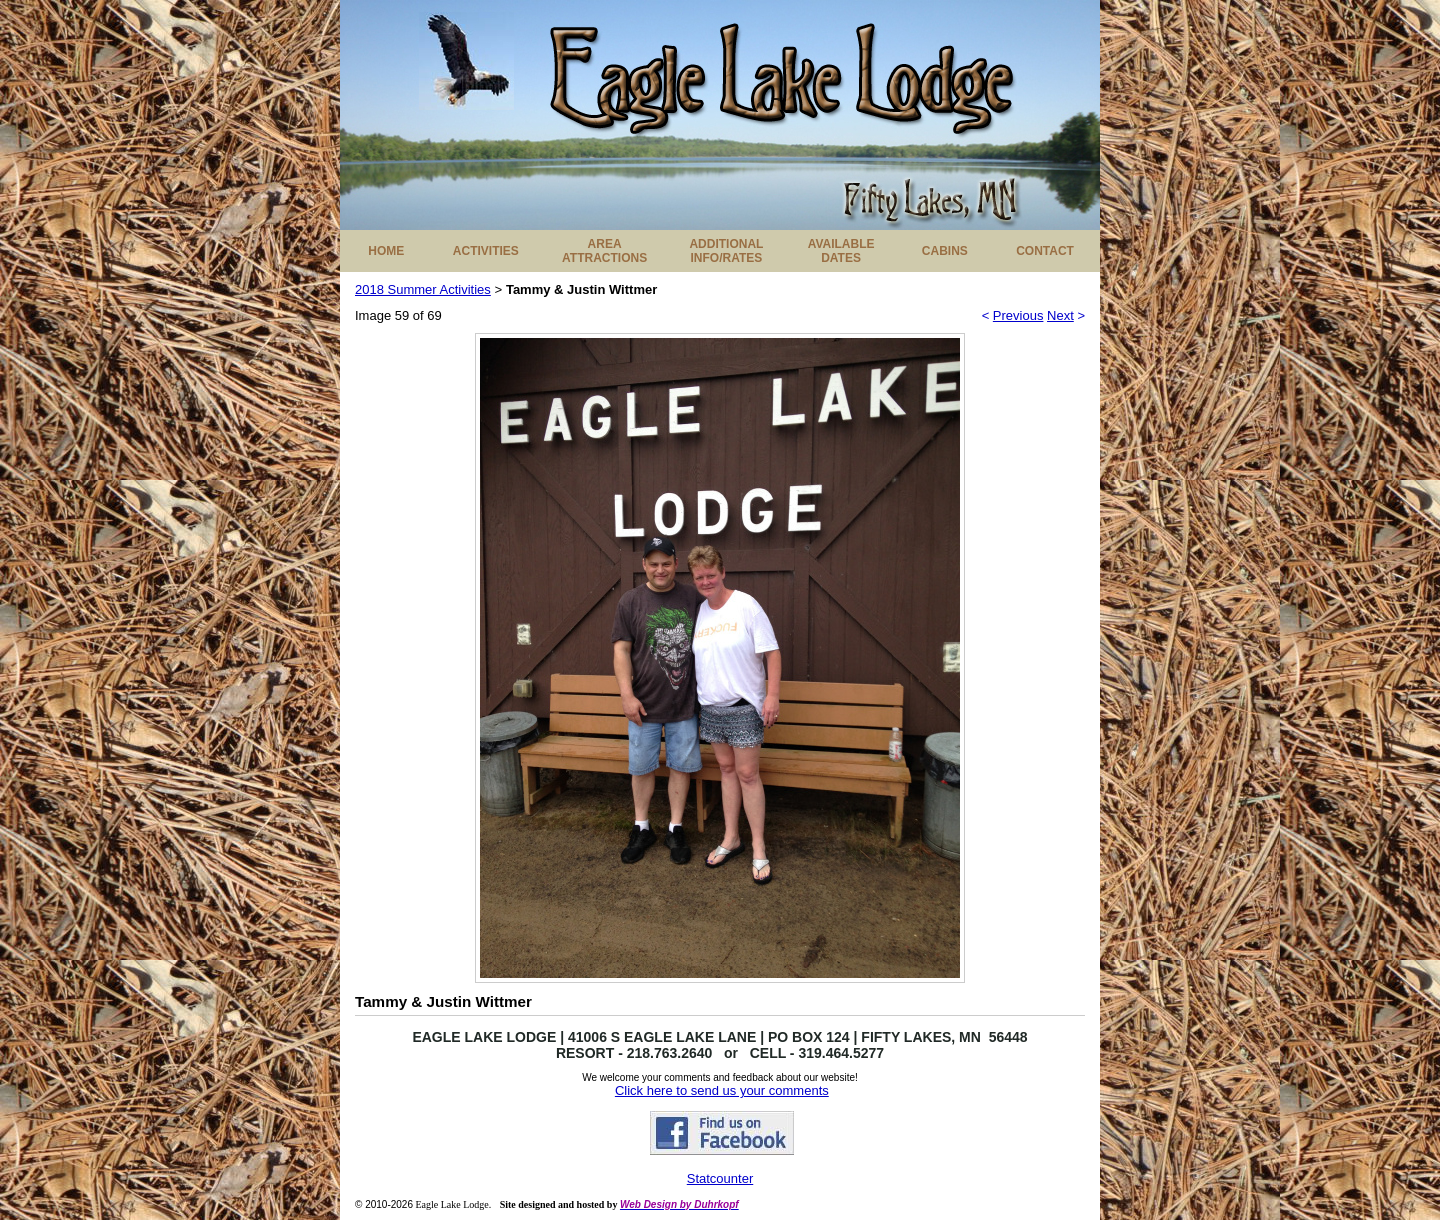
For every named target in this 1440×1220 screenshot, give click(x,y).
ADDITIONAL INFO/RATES (726, 251)
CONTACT (1045, 251)
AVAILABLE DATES (841, 251)
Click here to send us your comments (722, 1090)
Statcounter (720, 1178)
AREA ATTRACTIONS (604, 251)
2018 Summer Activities (423, 289)
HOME (386, 251)
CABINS (945, 251)
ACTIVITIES (486, 251)
